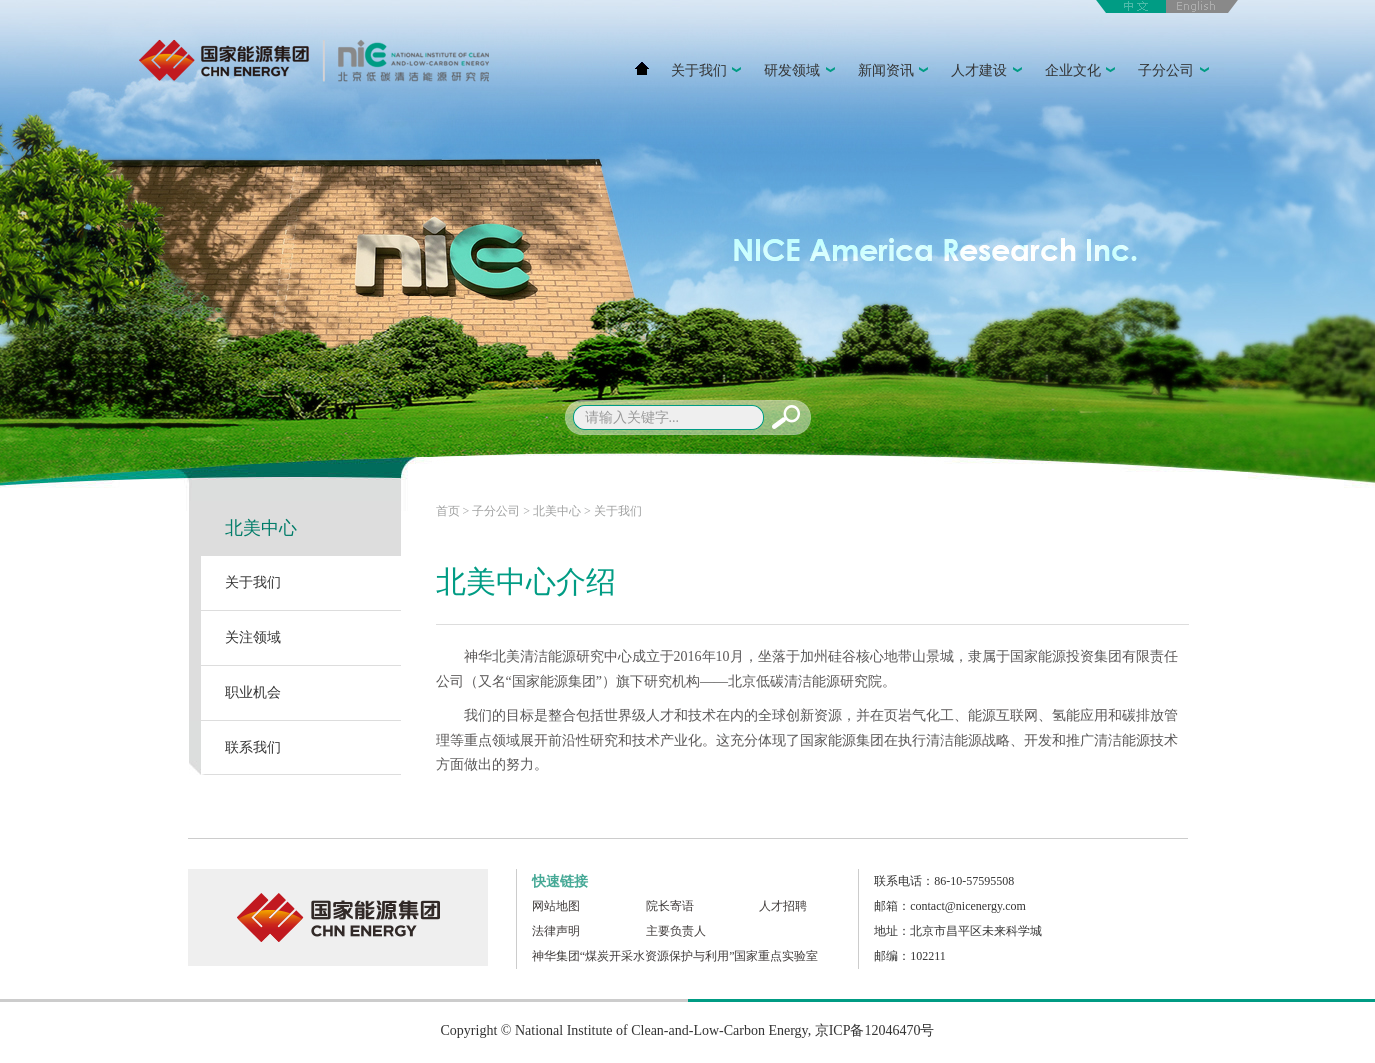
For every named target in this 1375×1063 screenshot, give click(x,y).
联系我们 (253, 747)
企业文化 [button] (1083, 72)
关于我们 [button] (709, 72)
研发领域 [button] (802, 72)
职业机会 (253, 692)
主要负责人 (676, 931)
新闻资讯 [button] (896, 72)
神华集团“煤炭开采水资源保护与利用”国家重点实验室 (675, 956)
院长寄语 (670, 906)
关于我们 (253, 582)
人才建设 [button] (989, 72)
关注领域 (253, 637)
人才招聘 (783, 906)
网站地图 (556, 906)
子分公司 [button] (1176, 72)
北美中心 (261, 528)
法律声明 (556, 931)
